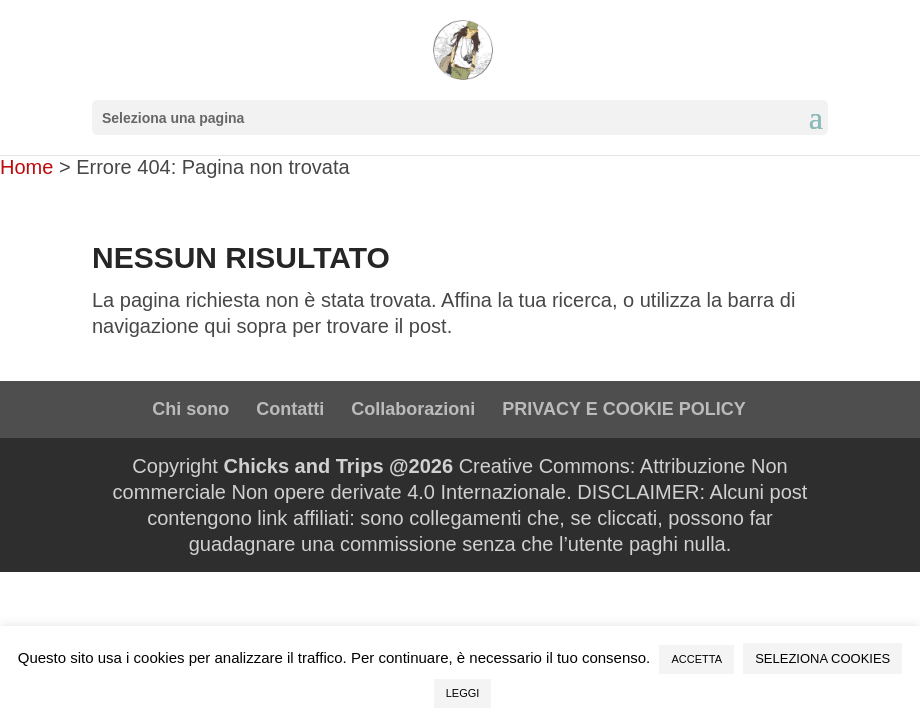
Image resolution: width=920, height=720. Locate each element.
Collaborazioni (413, 409)
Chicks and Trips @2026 (338, 466)
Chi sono (190, 409)
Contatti (290, 409)
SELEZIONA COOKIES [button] (822, 658)
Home (26, 167)
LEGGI (463, 693)
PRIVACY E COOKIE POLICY (623, 409)
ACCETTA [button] (696, 659)
